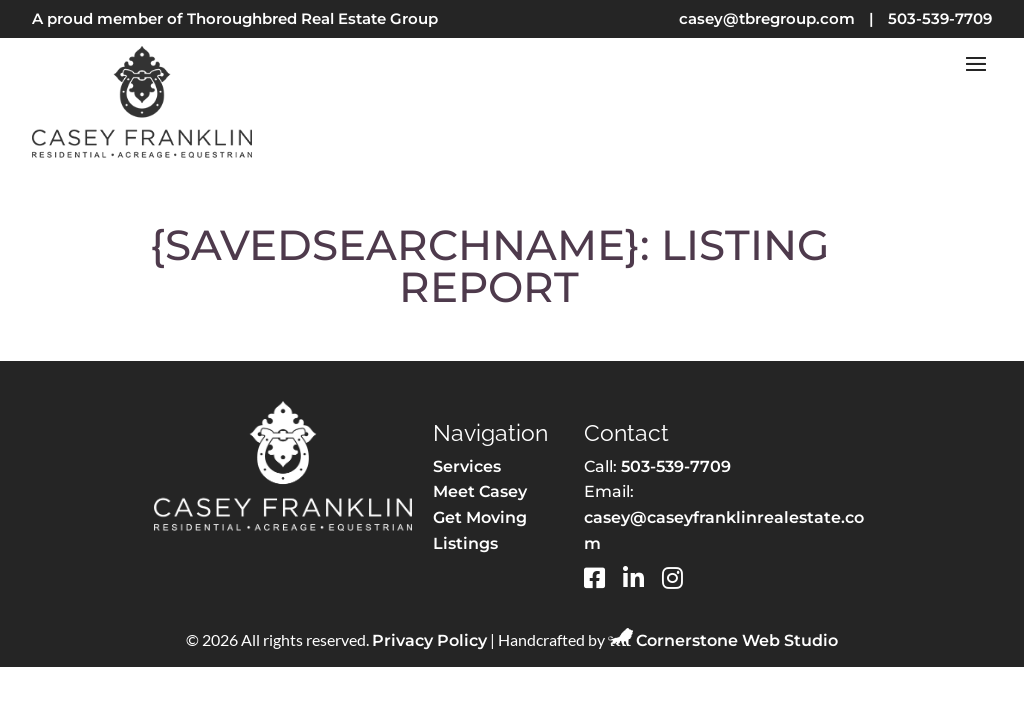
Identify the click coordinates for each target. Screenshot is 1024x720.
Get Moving (480, 517)
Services (467, 466)
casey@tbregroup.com (767, 18)
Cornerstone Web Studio (737, 640)
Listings (465, 543)
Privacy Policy (429, 640)
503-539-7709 (940, 18)
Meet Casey (480, 491)
